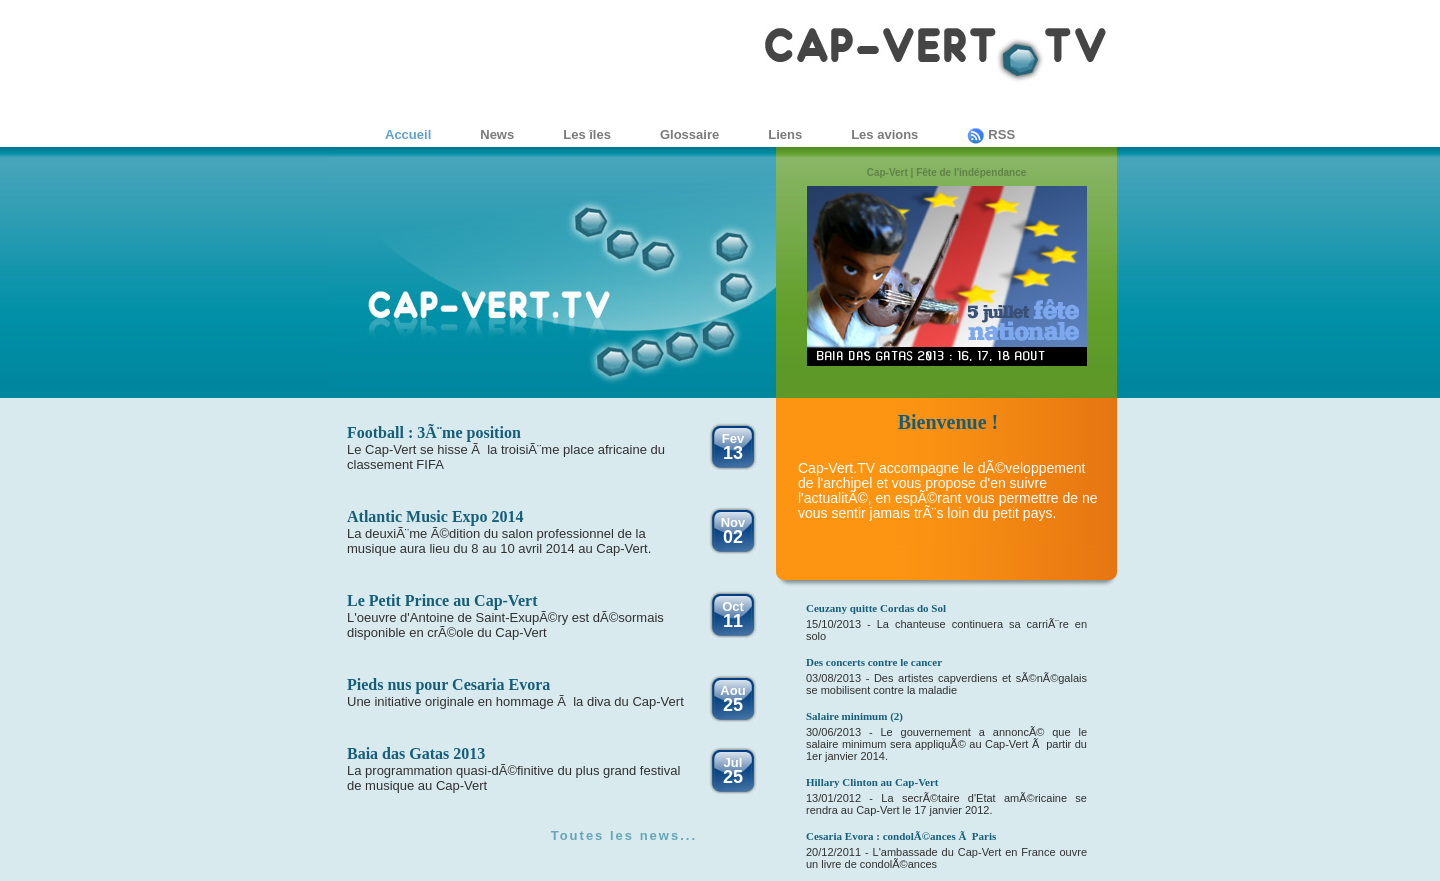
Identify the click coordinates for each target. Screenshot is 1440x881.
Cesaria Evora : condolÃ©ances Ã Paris (901, 836)
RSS (991, 134)
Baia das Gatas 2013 (416, 753)
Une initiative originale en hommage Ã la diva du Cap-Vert (515, 701)
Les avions (884, 134)
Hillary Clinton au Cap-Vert (872, 782)
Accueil (408, 134)
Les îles (587, 134)
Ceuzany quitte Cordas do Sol (876, 608)
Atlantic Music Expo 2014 (435, 516)
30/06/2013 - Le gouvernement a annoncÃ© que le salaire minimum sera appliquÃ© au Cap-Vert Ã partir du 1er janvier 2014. (946, 744)
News (497, 134)
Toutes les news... (624, 835)
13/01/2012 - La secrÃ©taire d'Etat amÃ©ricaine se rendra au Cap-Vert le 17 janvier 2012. (946, 804)
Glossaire (689, 134)
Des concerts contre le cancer (874, 662)
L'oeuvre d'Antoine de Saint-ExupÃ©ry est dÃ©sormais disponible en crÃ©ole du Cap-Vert (505, 625)
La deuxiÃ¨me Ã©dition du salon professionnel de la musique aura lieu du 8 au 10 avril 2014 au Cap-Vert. (499, 541)
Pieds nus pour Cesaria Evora (448, 684)
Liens (785, 134)
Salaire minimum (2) (854, 716)
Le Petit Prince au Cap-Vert (442, 600)
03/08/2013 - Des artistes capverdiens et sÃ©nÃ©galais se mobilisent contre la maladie (946, 684)
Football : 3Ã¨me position (434, 432)
